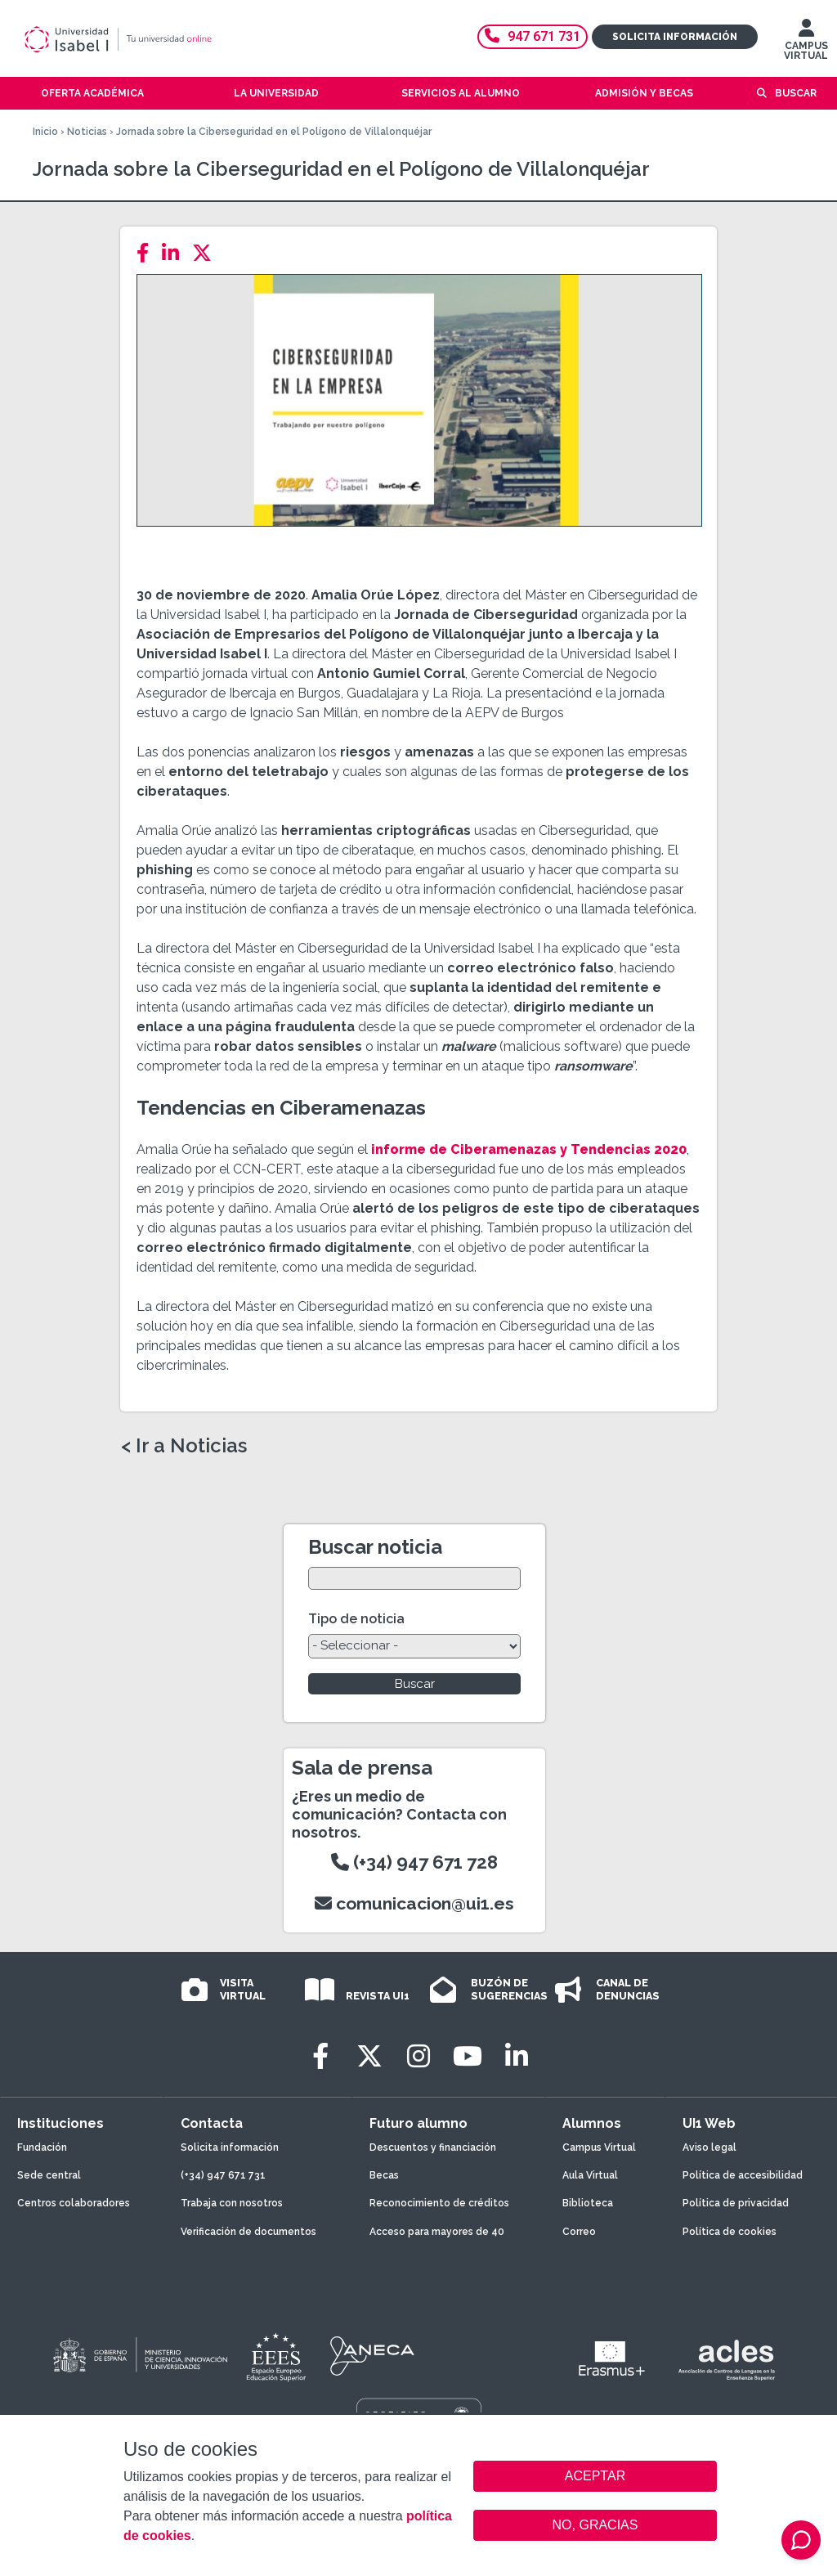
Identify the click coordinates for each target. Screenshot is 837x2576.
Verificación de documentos (248, 2231)
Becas (384, 2175)
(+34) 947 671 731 (223, 2175)
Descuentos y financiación (432, 2147)
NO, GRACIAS (595, 2525)
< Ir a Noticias (184, 1446)
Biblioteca (587, 2203)
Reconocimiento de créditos (439, 2203)
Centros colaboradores (73, 2203)
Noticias (87, 131)
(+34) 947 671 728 (414, 1862)
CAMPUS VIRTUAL (806, 43)
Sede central (49, 2175)
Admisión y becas (644, 93)
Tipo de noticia (356, 1619)
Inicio (45, 131)
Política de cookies (730, 2231)
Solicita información (674, 37)
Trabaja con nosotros (232, 2203)
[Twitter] (207, 253)
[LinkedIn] (175, 253)
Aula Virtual (590, 2175)
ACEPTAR (595, 2476)
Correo (579, 2231)
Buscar (796, 93)
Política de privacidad (736, 2203)
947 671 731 (532, 36)
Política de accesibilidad (743, 2175)
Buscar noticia (375, 1547)
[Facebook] (148, 253)
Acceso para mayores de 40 (436, 2231)
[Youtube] (467, 2056)
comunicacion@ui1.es (414, 1903)
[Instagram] (418, 2056)
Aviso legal (709, 2147)
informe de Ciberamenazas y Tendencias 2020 (529, 1149)
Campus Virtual (599, 2147)
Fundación (42, 2147)
